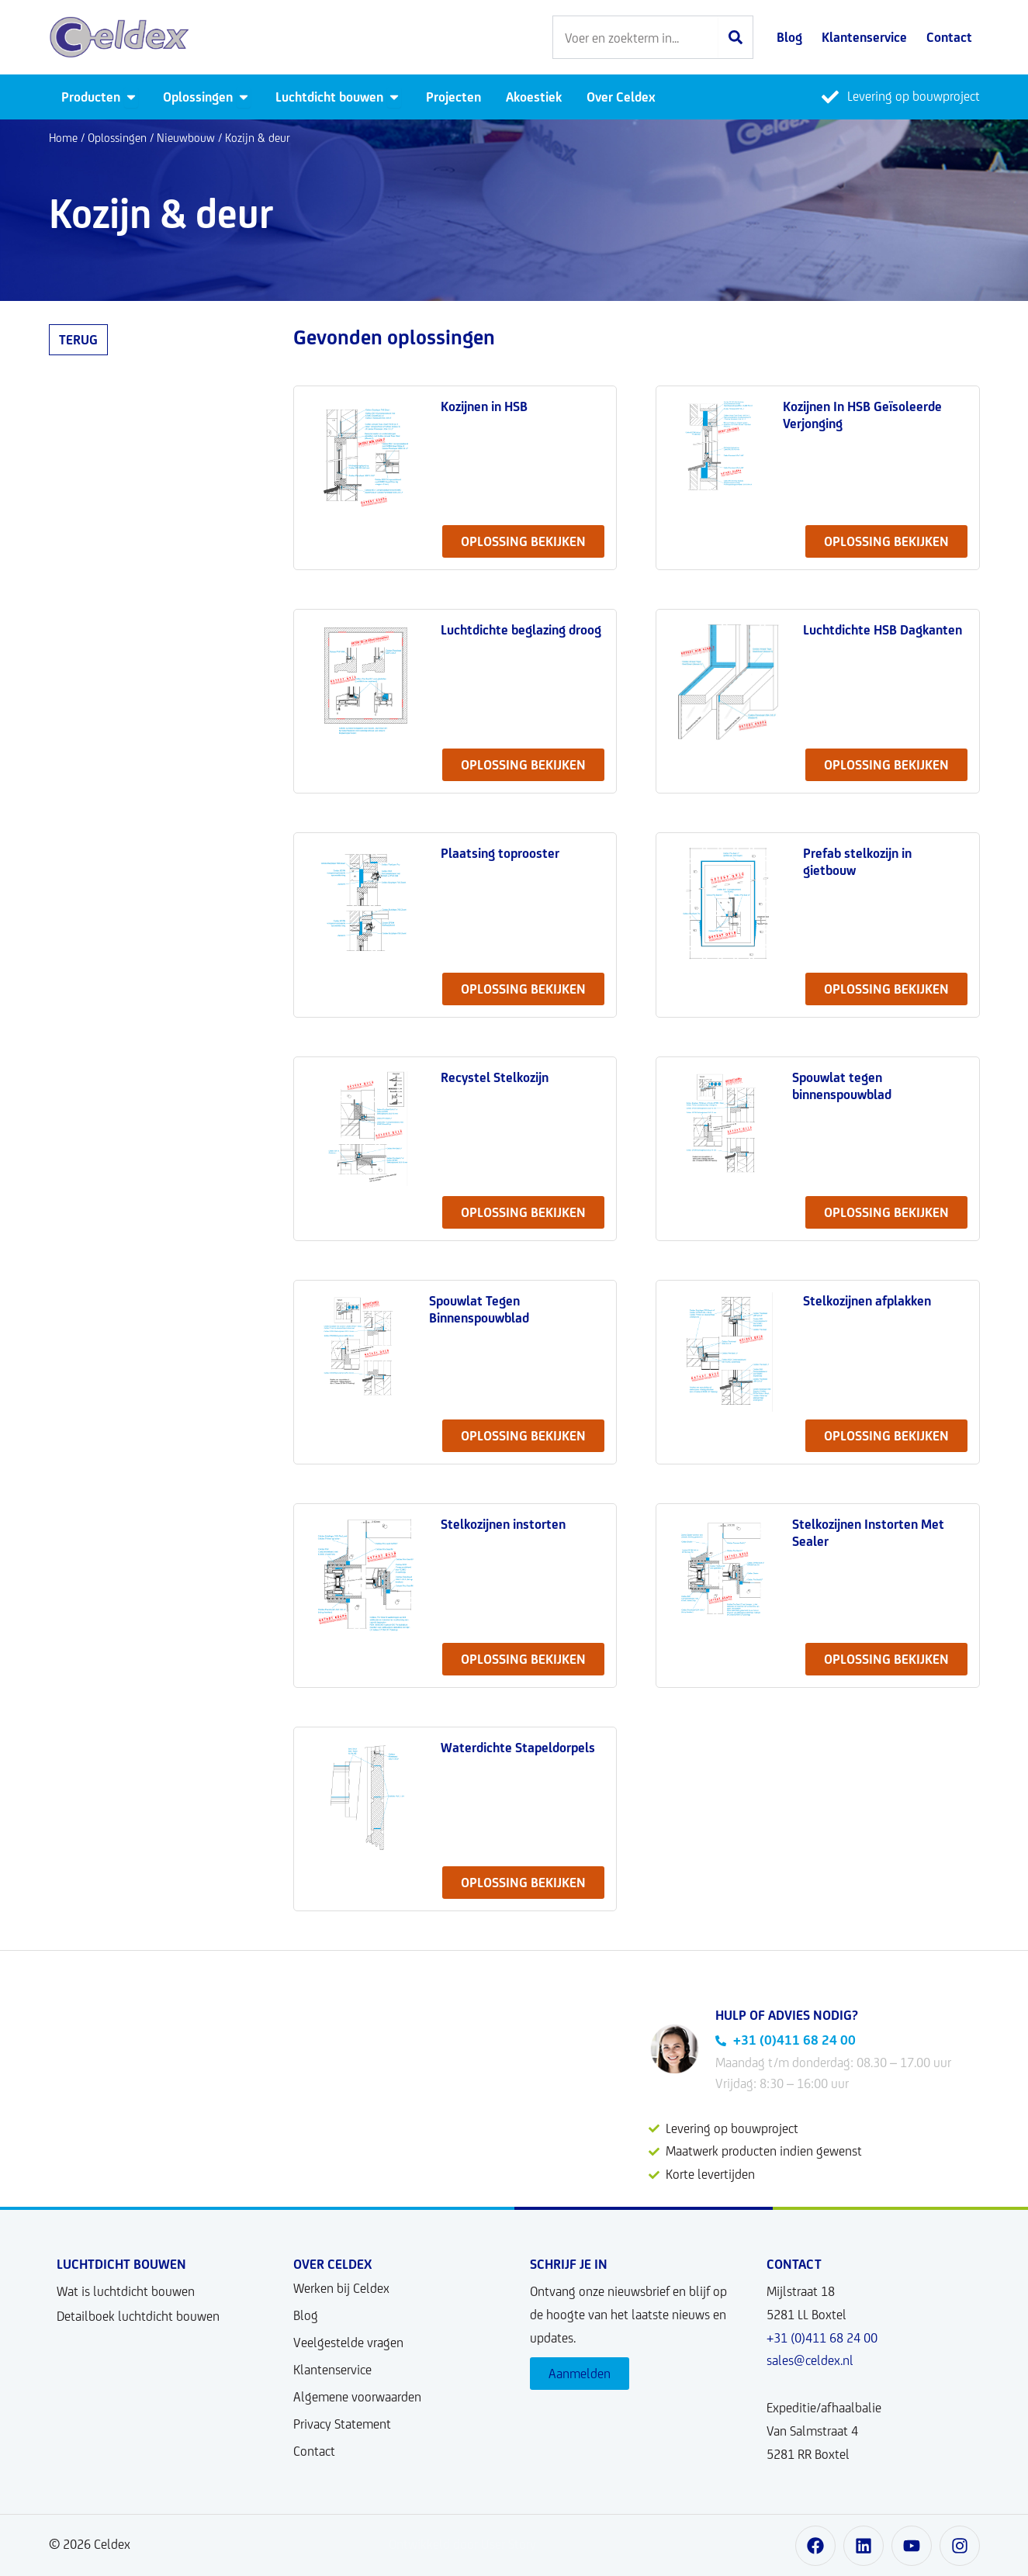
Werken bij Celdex (341, 2288)
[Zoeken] (735, 37)
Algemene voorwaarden (357, 2397)
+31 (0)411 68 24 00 (822, 2338)
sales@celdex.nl (810, 2360)
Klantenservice (332, 2369)
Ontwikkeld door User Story (462, 2544)
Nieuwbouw (186, 137)
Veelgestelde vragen (348, 2342)
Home (63, 137)
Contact (314, 2451)
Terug (78, 340)
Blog (305, 2315)
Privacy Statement (342, 2424)
